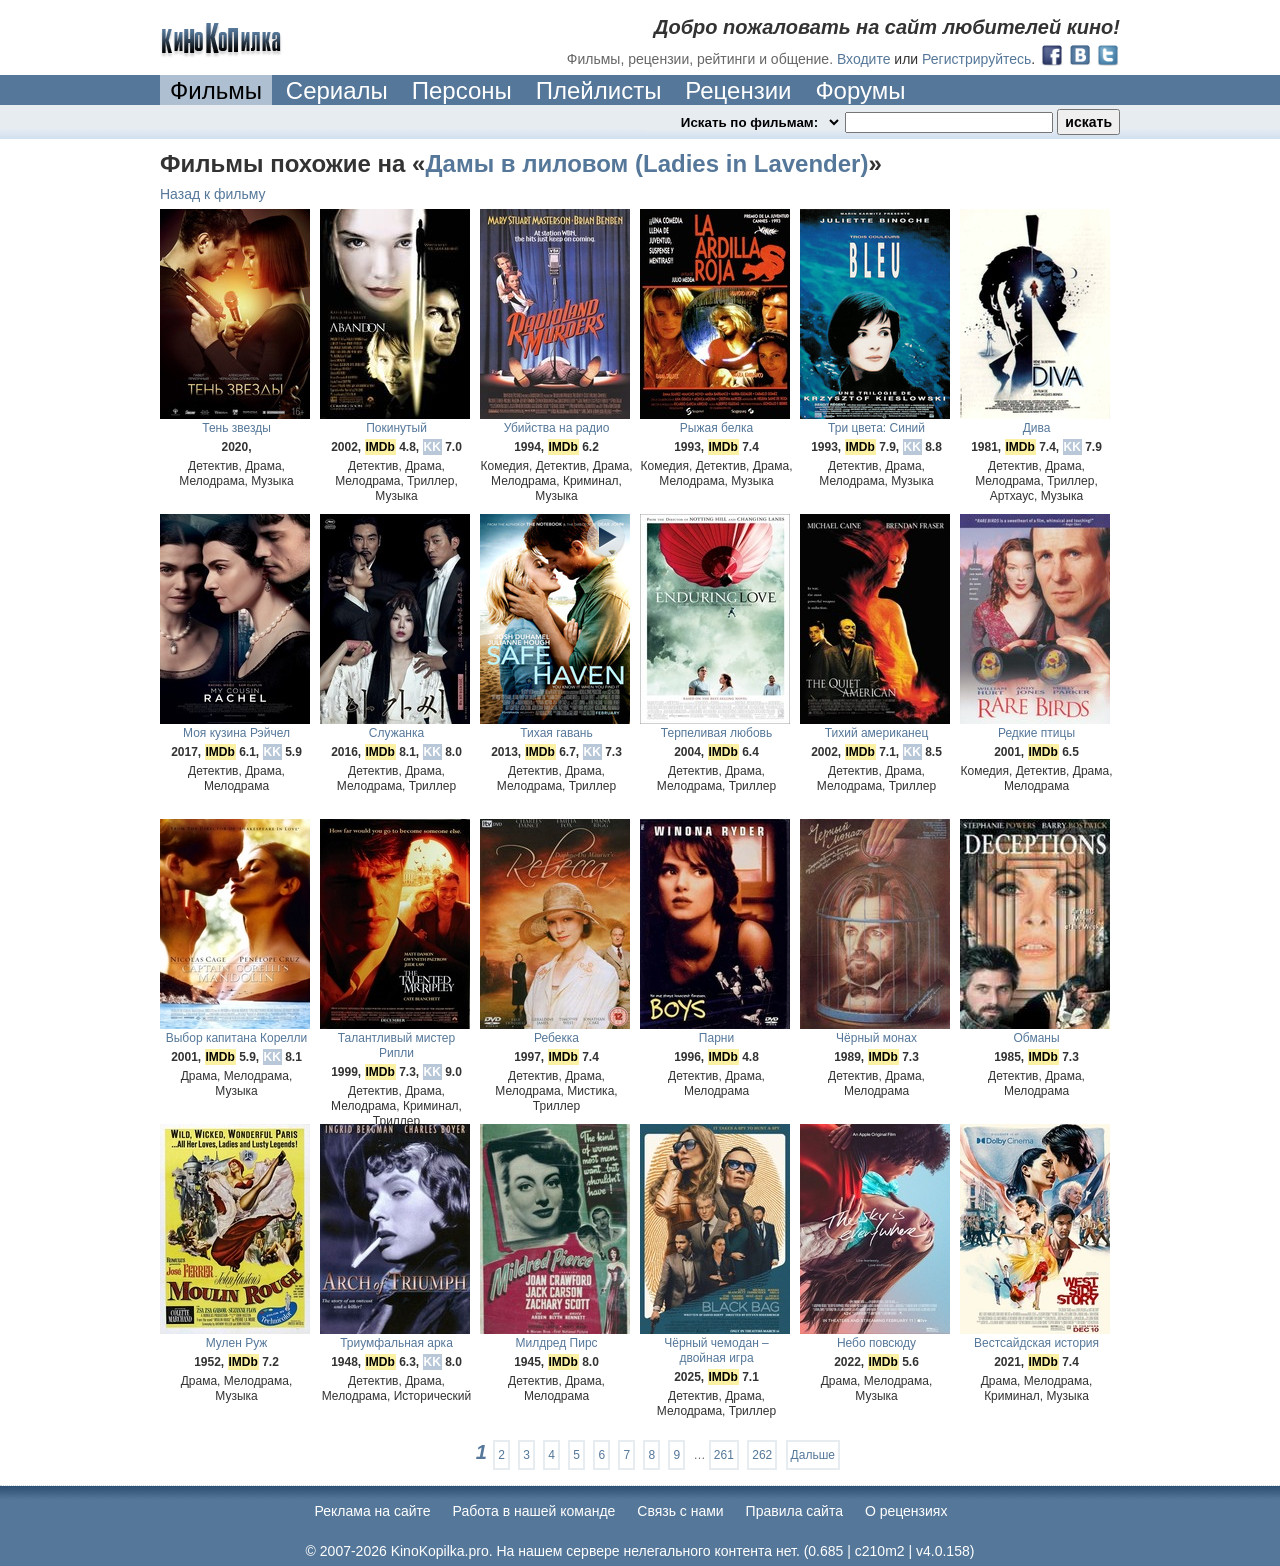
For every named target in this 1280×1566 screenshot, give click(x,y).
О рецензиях (906, 1511)
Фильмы (216, 90)
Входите (864, 59)
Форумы (860, 90)
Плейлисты (599, 90)
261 (724, 1455)
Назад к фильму (213, 194)
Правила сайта (794, 1511)
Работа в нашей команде (534, 1511)
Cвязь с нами (680, 1511)
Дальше (813, 1455)
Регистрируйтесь (976, 59)
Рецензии (738, 90)
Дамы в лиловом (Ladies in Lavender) (646, 163)
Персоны (462, 90)
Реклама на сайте (373, 1511)
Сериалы (337, 90)
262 (762, 1455)
